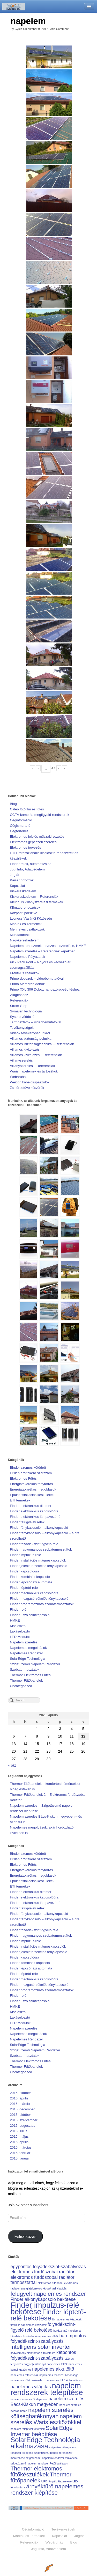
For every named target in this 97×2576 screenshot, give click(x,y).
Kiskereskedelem (23, 891)
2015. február (20, 2153)
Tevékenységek (22, 1028)
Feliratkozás (25, 2236)
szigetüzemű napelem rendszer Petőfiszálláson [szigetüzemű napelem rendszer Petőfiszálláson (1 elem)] (39, 2463)
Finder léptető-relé (24, 1588)
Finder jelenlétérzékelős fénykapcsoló (38, 1566)
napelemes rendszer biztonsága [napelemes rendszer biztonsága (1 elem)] (58, 2375)
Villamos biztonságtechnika (30, 1038)
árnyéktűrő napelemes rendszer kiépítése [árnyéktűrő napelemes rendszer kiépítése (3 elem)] (46, 2489)
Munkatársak (19, 935)
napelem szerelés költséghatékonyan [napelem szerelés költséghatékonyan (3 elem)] (41, 2413)
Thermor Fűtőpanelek (26, 1680)
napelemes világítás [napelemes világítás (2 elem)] (30, 2386)
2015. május (19, 2136)
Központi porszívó (23, 913)
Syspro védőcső (22, 1017)
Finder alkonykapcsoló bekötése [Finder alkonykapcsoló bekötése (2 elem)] (43, 2299)
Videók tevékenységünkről (30, 1033)
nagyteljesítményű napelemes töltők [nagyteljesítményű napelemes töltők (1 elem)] (46, 2364)
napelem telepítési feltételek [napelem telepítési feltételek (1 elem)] (27, 2428)
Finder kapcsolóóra (24, 1571)
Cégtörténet (19, 831)
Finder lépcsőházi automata (31, 1582)
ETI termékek (20, 1500)
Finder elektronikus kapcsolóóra (34, 1511)
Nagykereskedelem (24, 940)
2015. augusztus (22, 2126)
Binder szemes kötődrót (28, 1467)
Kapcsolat (17, 886)
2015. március (21, 2147)
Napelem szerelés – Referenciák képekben (43, 951)
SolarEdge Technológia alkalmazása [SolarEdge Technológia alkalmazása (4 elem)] (45, 2443)
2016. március (21, 2104)
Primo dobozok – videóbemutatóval (37, 978)
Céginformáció (21, 820)
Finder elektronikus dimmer (30, 1506)
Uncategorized (21, 1686)
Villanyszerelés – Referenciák (32, 1066)
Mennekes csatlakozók (27, 929)
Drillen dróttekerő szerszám (31, 1473)
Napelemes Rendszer (26, 1653)
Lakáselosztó (20, 1631)
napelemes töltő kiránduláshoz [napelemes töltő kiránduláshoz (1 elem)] (64, 2380)
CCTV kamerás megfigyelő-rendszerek (39, 815)
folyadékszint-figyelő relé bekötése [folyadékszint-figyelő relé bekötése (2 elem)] (43, 2327)
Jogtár (14, 875)
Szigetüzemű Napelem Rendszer (35, 1664)
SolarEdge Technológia (27, 1659)
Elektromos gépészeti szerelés (33, 842)
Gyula (18, 28)
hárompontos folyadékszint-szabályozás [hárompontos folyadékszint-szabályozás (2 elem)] (48, 2338)
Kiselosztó (18, 1626)
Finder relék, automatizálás (30, 864)
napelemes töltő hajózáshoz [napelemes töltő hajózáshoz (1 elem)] (27, 2380)
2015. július (18, 2131)
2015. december (22, 2109)
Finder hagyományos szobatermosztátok (41, 1549)
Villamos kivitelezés (25, 1049)
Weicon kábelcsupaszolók (29, 1082)
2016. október (20, 2093)
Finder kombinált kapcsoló (30, 1577)
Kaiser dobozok (22, 880)
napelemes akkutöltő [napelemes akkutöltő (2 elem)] (53, 2369)
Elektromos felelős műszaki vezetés (37, 836)
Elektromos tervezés (25, 847)
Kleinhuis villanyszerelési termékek (36, 902)
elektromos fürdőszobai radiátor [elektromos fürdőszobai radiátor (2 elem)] (42, 2271)
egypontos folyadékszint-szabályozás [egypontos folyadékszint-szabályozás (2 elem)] (48, 2266)
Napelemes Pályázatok (27, 957)
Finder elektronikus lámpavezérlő (35, 1517)
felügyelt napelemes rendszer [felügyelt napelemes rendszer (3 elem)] (48, 2294)
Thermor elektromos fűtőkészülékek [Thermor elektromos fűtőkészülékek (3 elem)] (36, 2471)
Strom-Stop (18, 1006)
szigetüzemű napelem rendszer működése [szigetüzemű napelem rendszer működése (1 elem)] (52, 2458)
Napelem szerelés (23, 1642)
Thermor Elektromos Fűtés (30, 1675)
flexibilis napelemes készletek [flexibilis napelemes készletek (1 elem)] (28, 2324)
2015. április (19, 2142)
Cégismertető (20, 826)
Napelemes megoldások (28, 1648)
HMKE (15, 1620)
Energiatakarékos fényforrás (31, 1484)
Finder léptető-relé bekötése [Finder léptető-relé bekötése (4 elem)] (48, 2315)
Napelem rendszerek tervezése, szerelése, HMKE (48, 946)
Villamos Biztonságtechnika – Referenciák (42, 1044)
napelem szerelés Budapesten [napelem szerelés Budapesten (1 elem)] (28, 2399)
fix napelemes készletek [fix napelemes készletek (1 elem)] (66, 2319)
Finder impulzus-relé (25, 1555)
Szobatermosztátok (24, 1669)
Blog (13, 804)
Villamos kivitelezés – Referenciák (36, 1055)
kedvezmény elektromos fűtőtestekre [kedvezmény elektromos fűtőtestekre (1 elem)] (32, 2352)
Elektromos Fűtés (23, 1478)
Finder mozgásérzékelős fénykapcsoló (39, 1599)
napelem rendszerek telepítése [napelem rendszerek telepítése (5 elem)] (46, 2389)
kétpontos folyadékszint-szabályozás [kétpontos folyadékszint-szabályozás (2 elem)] (43, 2355)
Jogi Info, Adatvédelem (27, 869)
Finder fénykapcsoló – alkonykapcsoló (39, 1528)
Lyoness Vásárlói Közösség (31, 918)
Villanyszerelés (21, 1060)
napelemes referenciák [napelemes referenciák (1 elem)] (24, 2375)
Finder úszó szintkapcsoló (29, 1615)
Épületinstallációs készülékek (32, 1495)
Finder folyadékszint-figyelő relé (34, 1544)
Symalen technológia (26, 1011)
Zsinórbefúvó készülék (27, 1088)
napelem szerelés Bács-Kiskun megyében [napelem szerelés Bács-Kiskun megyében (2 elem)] (47, 2401)
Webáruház (18, 1077)
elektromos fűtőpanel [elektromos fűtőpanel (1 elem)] (50, 2283)
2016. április (19, 2098)
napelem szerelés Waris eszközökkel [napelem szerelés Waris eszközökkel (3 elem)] (46, 2419)
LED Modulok (20, 1637)
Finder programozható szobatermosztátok (41, 1604)
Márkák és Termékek (25, 924)
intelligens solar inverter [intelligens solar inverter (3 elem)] (40, 2347)
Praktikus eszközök (24, 973)
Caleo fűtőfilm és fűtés (27, 809)
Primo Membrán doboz (27, 984)
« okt (12, 1765)
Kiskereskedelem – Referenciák (34, 897)
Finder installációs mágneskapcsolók (38, 1560)
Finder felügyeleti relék (27, 1522)
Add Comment (59, 28)
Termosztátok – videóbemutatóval (35, 1022)
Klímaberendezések (25, 907)
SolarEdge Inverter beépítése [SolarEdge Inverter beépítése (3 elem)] (41, 2431)
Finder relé (18, 1609)
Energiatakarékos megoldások (33, 1489)
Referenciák (19, 1000)
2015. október (20, 2115)
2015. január (19, 2158)
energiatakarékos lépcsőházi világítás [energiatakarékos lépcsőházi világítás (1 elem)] (43, 2288)
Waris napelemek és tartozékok (34, 1071)
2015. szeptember (23, 2120)
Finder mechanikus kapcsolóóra (34, 1593)
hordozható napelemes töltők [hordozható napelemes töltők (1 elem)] (40, 2336)
